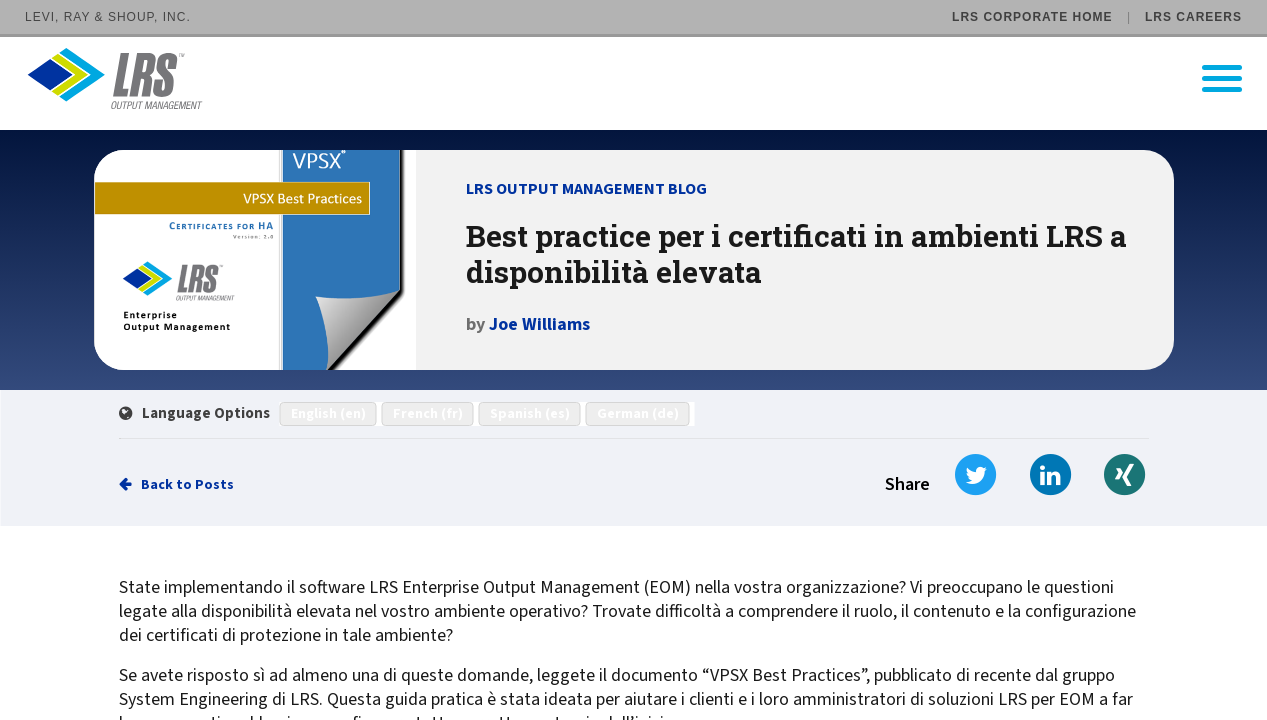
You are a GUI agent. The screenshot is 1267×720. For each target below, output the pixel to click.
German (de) (638, 414)
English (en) (328, 414)
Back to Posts (187, 485)
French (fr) (428, 414)
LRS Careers (1193, 17)
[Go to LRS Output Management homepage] (646, 78)
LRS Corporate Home (1032, 17)
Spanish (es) (530, 414)
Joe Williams (539, 324)
